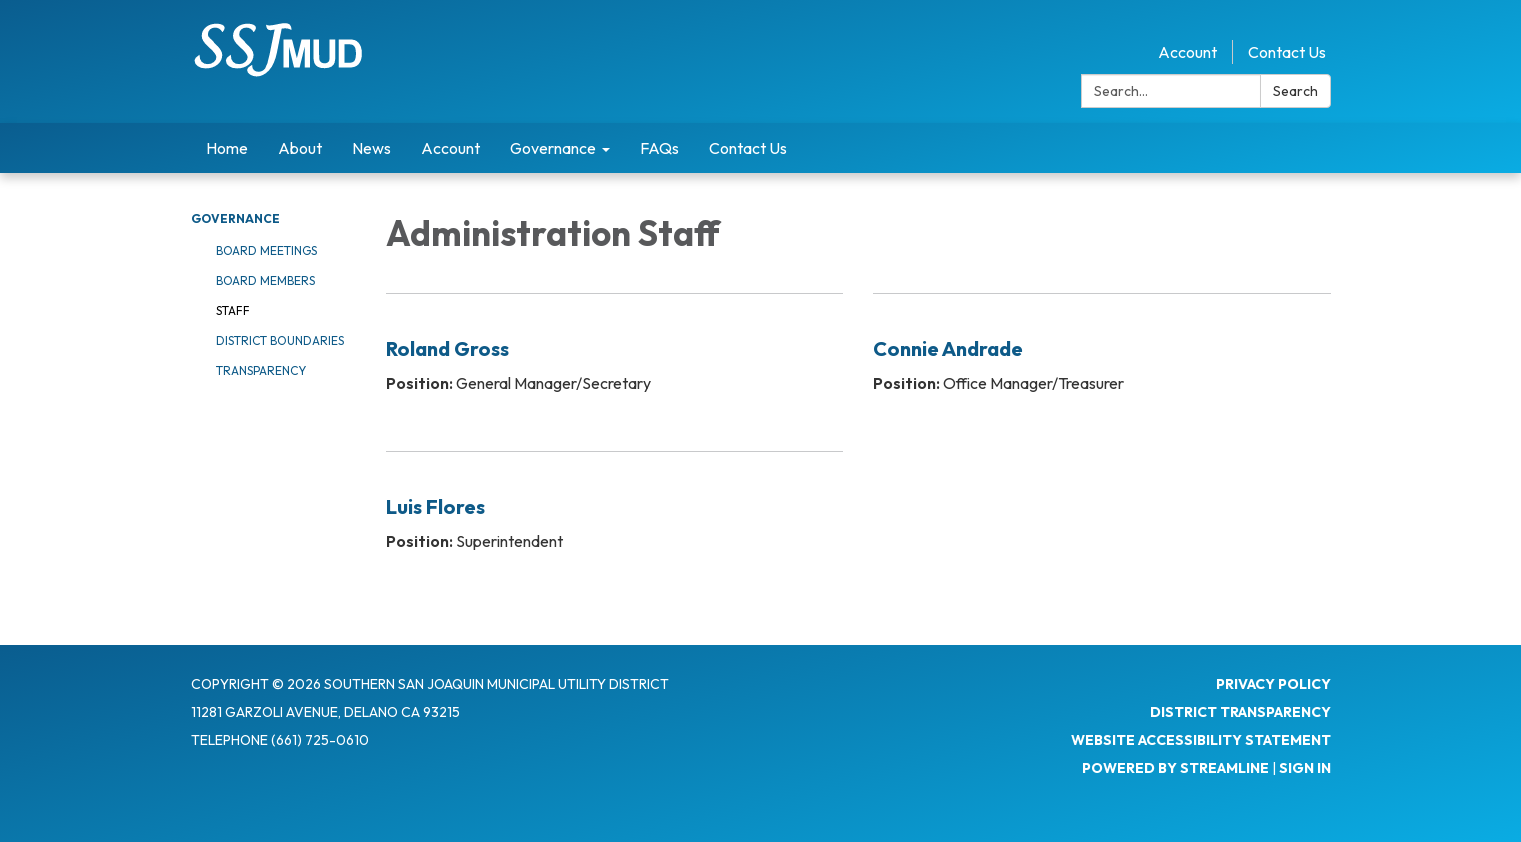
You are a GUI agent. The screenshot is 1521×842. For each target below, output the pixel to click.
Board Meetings (266, 250)
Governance (235, 218)
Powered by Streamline (1175, 768)
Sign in (1305, 768)
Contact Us (1287, 52)
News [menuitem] (371, 148)
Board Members (265, 280)
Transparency (261, 370)
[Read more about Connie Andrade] (1102, 359)
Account (1187, 52)
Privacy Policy (1273, 684)
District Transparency (1240, 712)
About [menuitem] (300, 148)
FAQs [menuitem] (659, 148)
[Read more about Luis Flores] (615, 517)
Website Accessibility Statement (1201, 740)
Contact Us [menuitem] (748, 148)
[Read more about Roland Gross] (615, 359)
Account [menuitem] (450, 148)
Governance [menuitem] (553, 148)
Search (1295, 91)
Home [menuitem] (227, 148)
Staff (233, 310)
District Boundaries (280, 340)
